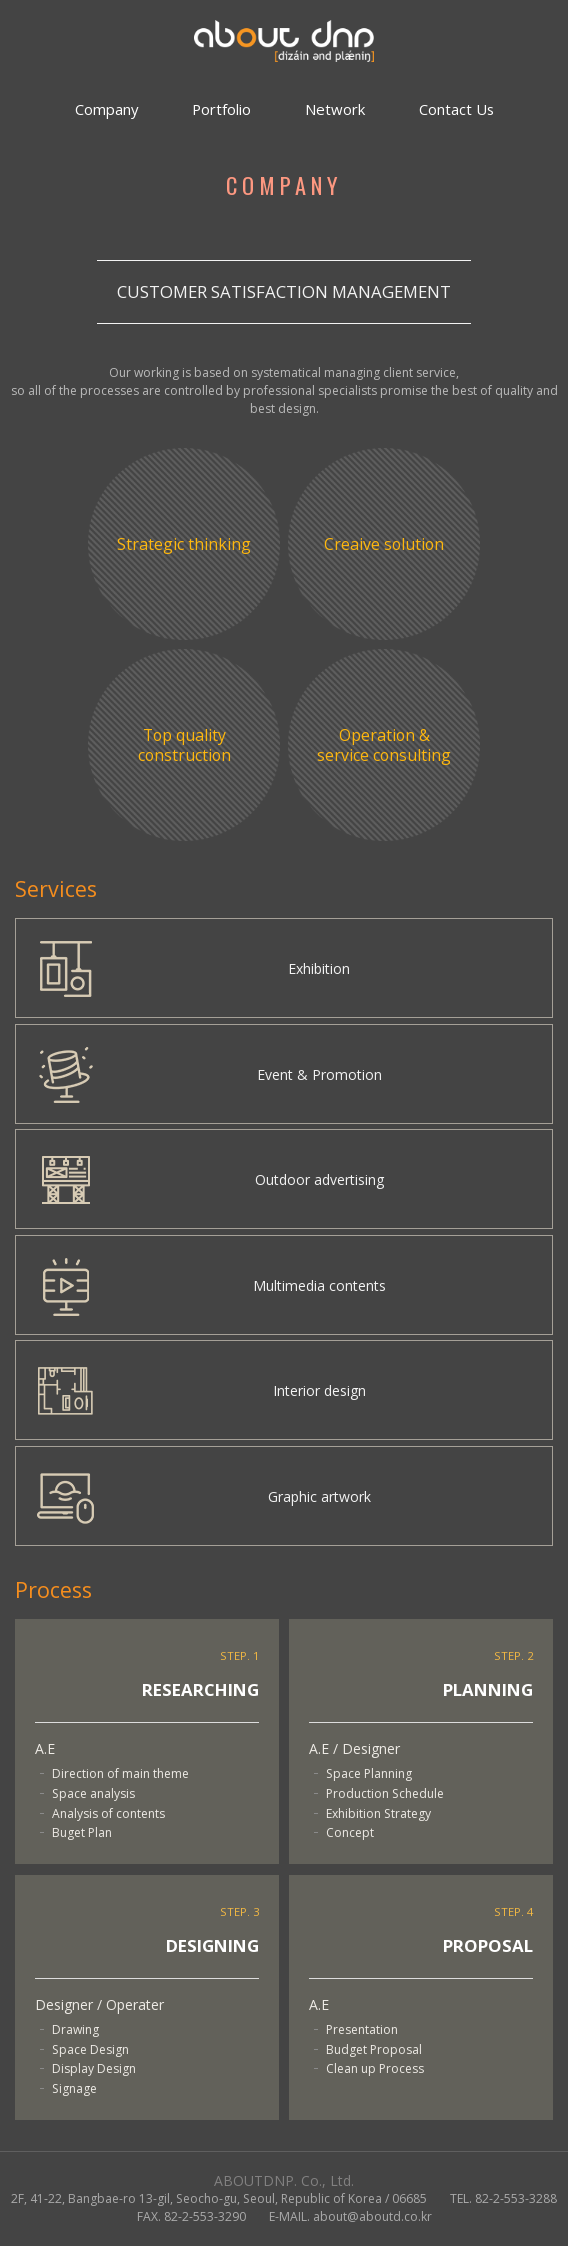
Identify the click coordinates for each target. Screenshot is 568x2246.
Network (335, 109)
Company (106, 109)
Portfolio (221, 109)
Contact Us (456, 109)
